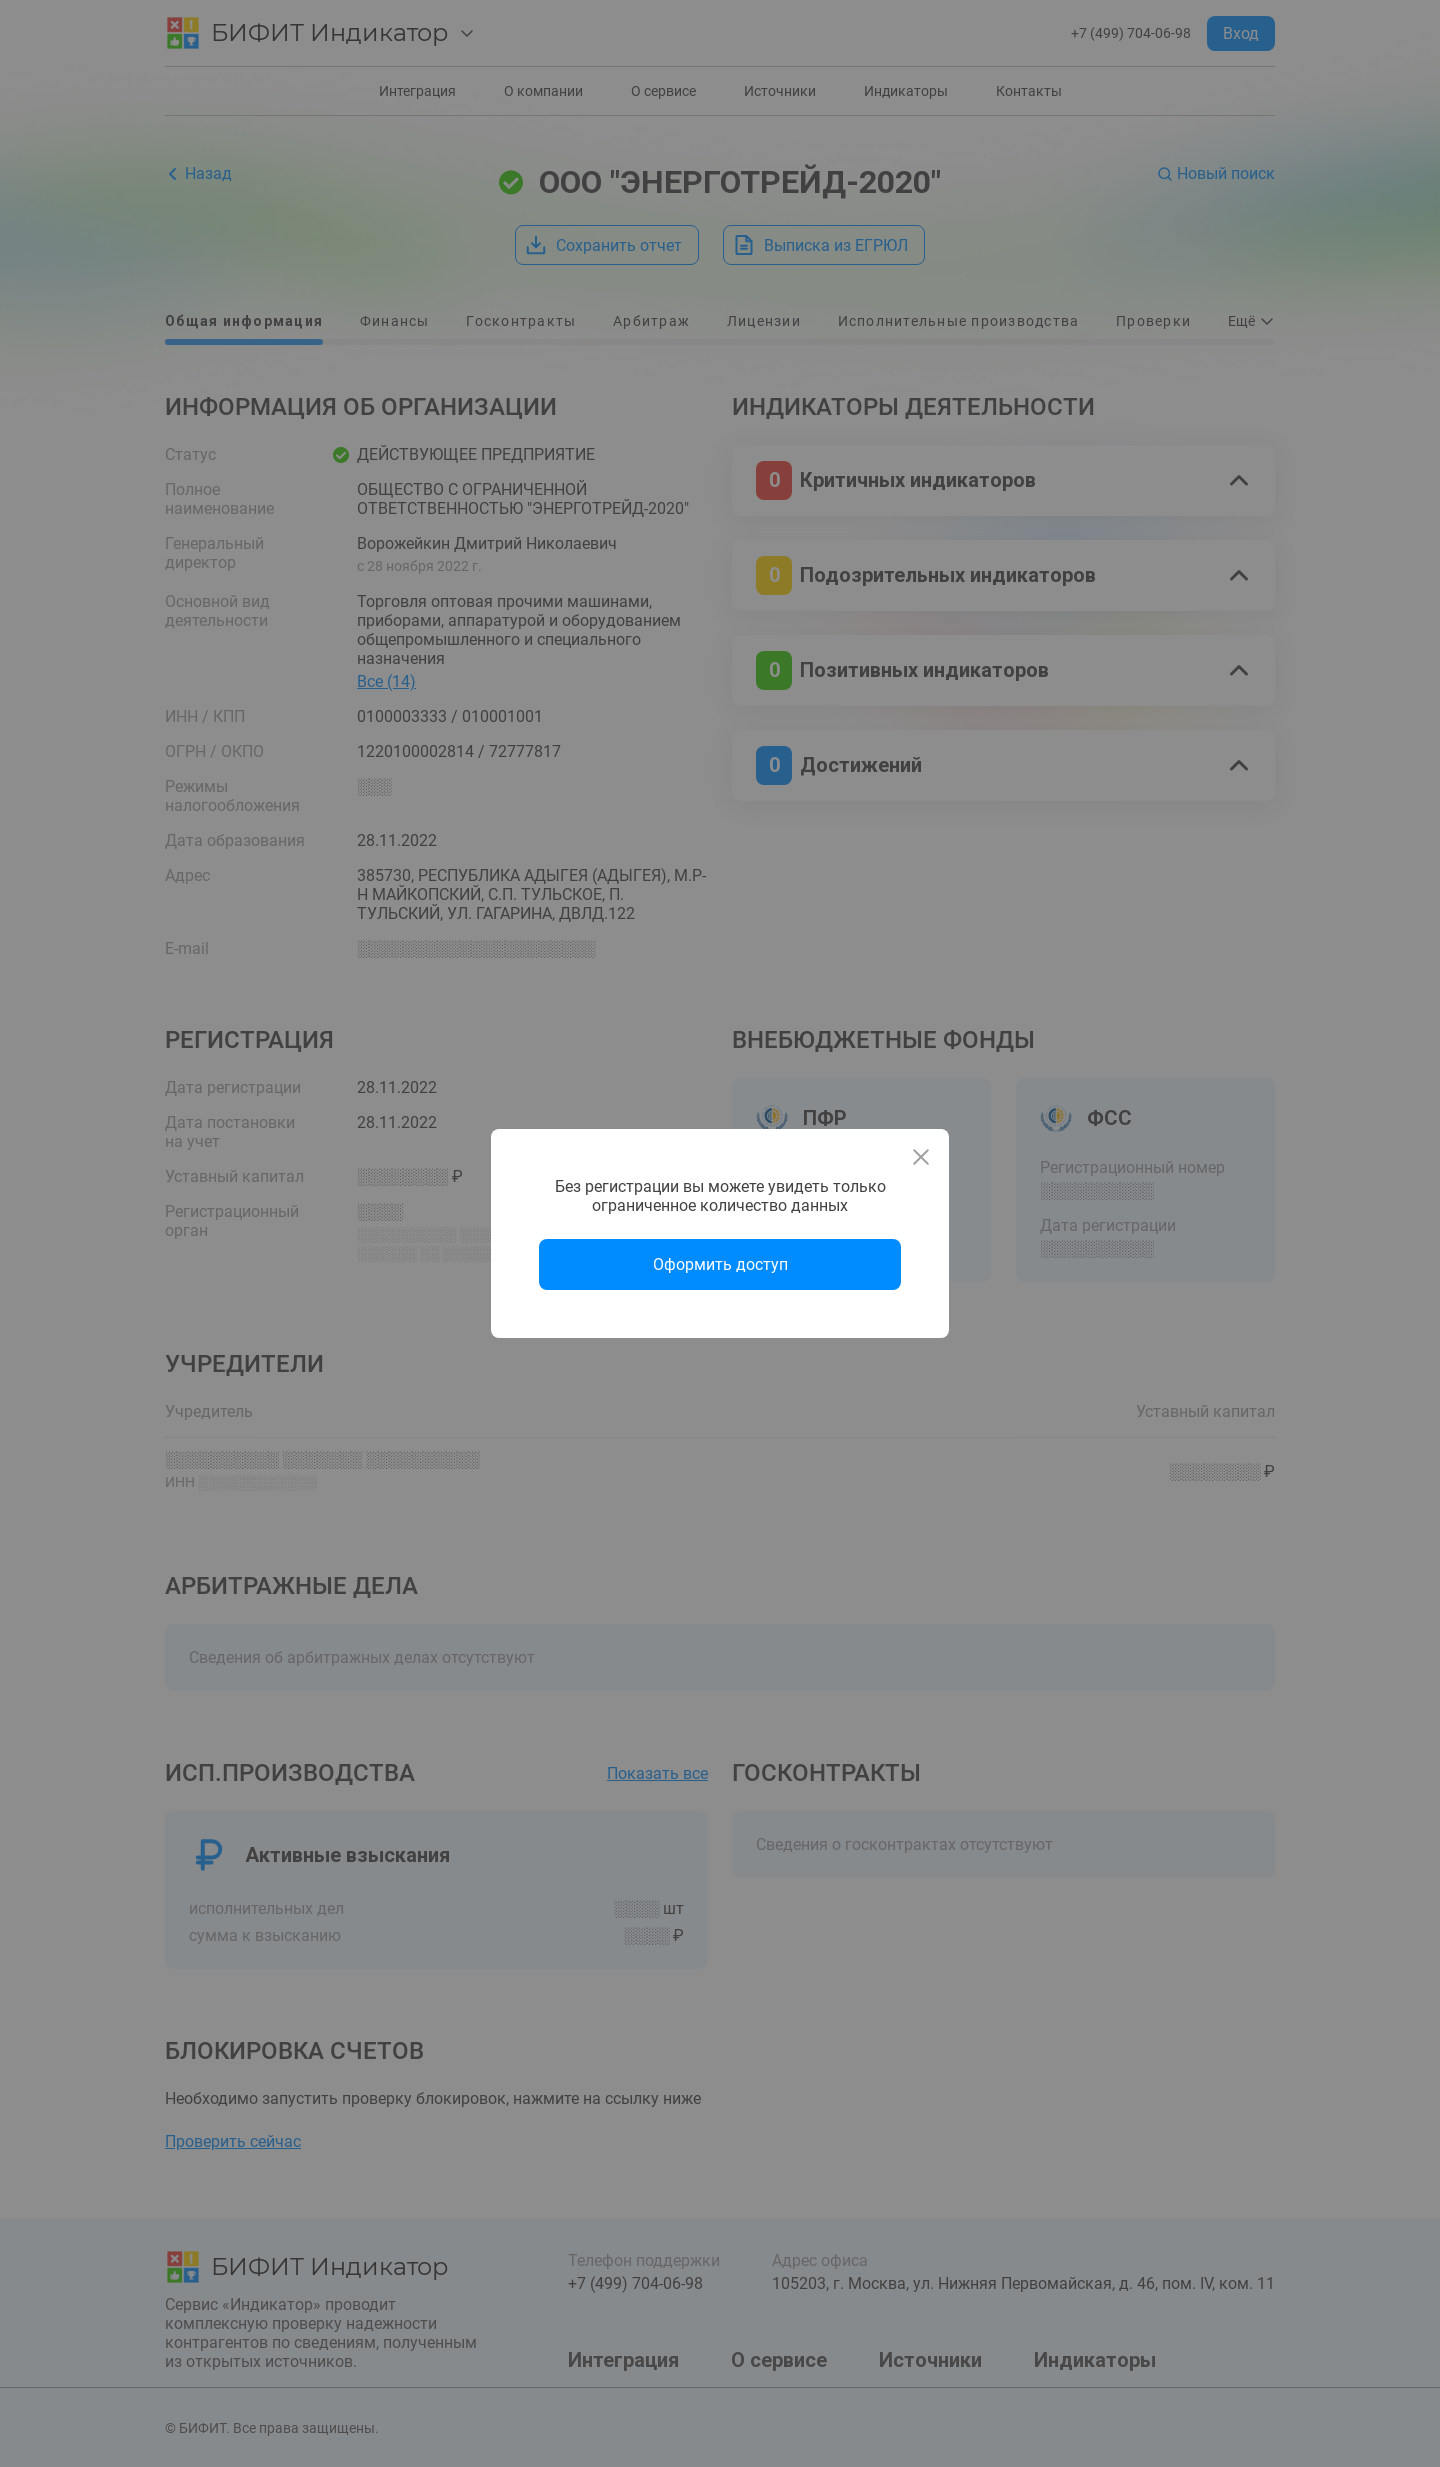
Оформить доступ (720, 1264)
